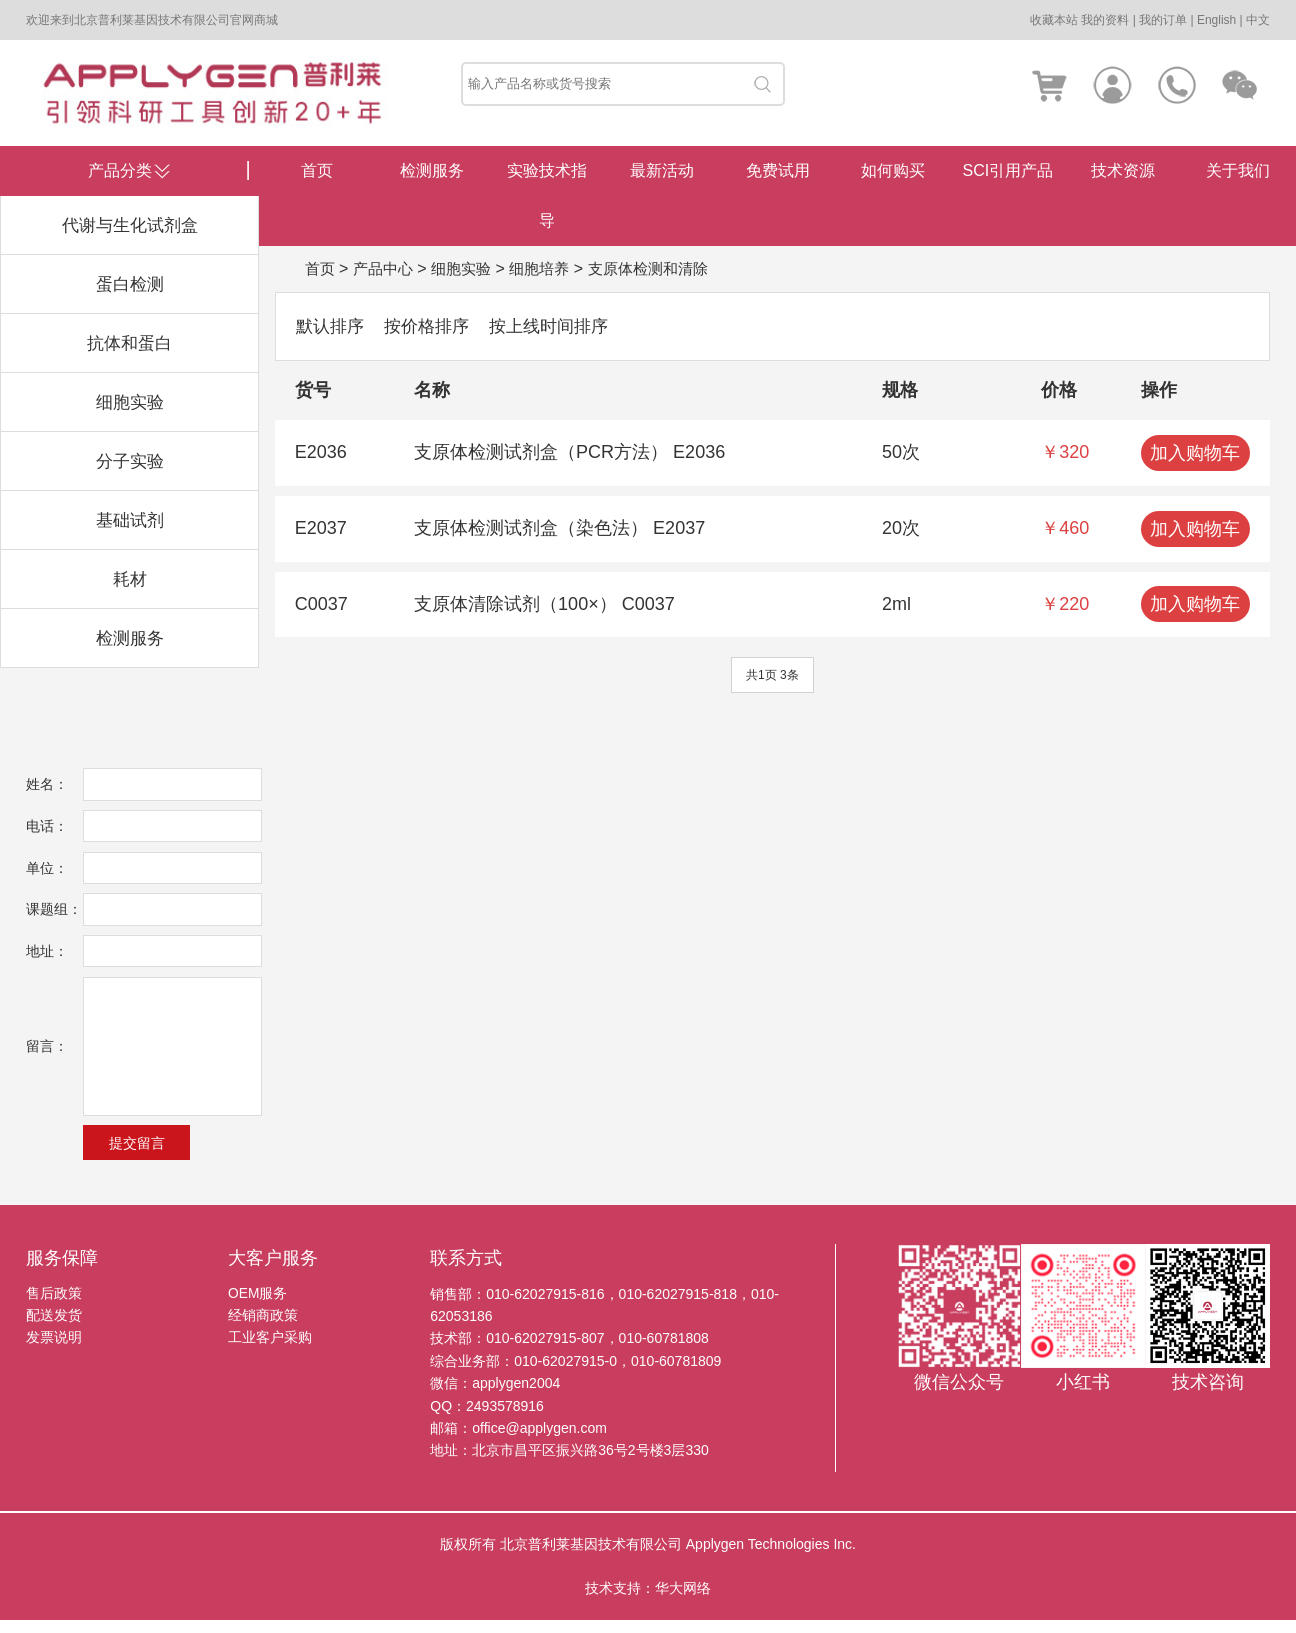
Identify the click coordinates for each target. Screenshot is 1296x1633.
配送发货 (54, 1329)
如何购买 (893, 170)
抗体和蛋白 (130, 343)
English (1216, 20)
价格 (1059, 391)
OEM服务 (258, 1307)
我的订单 (1163, 20)
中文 (1258, 20)
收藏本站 (1054, 20)
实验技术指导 (547, 195)
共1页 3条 (772, 676)
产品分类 (120, 170)
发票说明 (54, 1352)
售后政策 (54, 1307)
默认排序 (332, 326)
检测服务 (130, 638)
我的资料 (1105, 20)
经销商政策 (263, 1329)
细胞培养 (551, 268)
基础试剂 (130, 520)
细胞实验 (130, 402)
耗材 (130, 579)
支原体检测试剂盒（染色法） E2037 (559, 529)
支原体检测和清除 (666, 268)
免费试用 (778, 170)
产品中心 (387, 268)
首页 (317, 170)
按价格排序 (433, 326)
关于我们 (1238, 170)
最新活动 (662, 170)
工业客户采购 (270, 1352)
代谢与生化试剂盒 (130, 225)
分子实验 (130, 461)
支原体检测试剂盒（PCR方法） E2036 (569, 453)
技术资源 (1123, 170)
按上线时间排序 (561, 326)
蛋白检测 (130, 284)
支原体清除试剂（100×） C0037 (544, 605)
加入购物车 (1195, 454)
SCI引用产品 (1008, 170)
